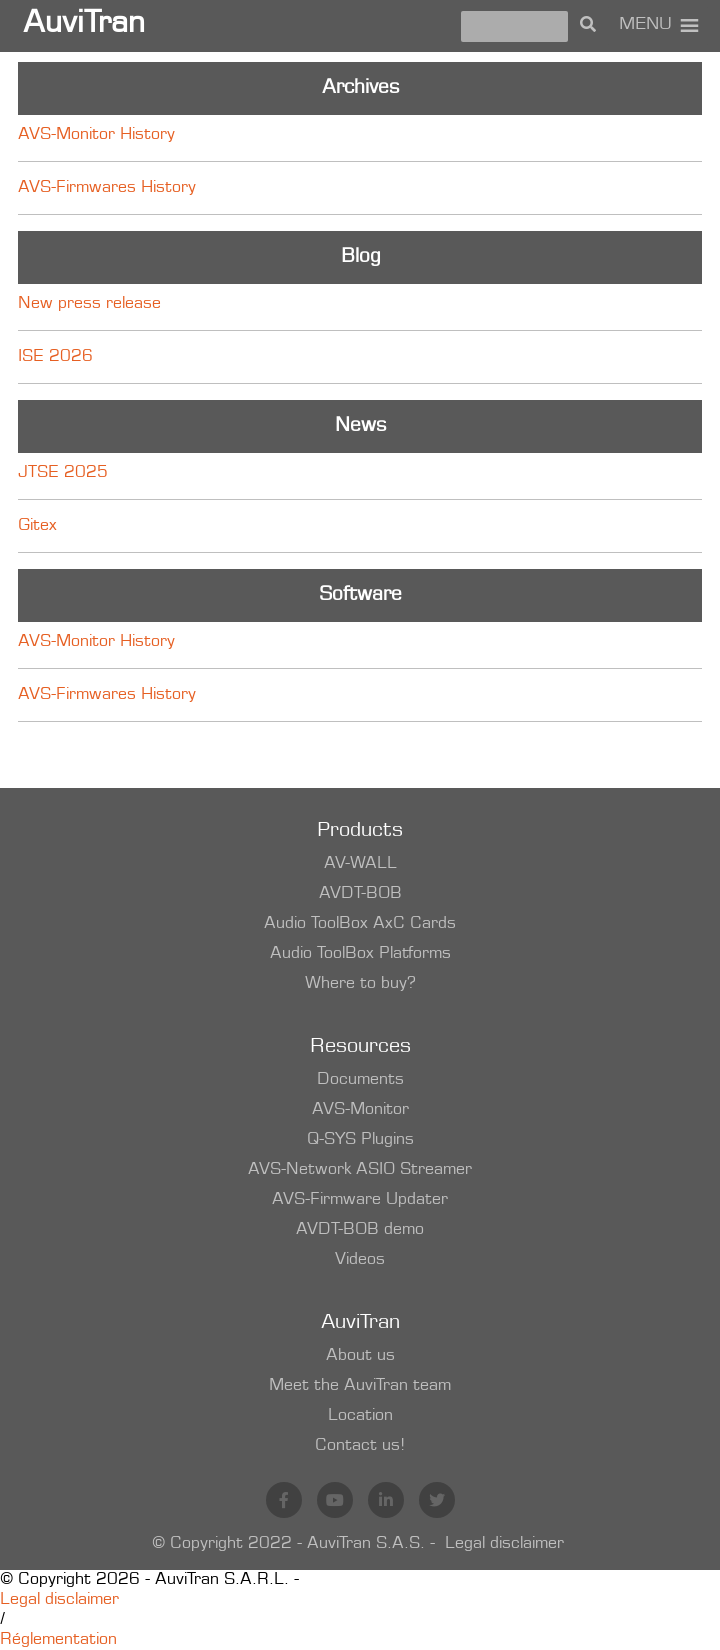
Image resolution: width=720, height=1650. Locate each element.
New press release (89, 304)
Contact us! (360, 1446)
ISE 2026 (55, 357)
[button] (645, 26)
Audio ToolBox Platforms (360, 954)
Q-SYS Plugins (360, 1140)
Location (360, 1416)
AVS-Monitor (360, 1110)
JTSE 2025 (63, 473)
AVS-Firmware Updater (360, 1200)
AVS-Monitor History (96, 135)
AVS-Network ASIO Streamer (360, 1170)
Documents (360, 1080)
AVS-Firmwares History (107, 188)
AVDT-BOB (360, 894)
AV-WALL (360, 864)
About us (360, 1356)
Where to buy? (360, 984)
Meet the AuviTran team (360, 1386)
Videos (360, 1260)
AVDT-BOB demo (360, 1230)
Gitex (37, 526)
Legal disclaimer (504, 1544)
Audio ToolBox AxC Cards (360, 924)
